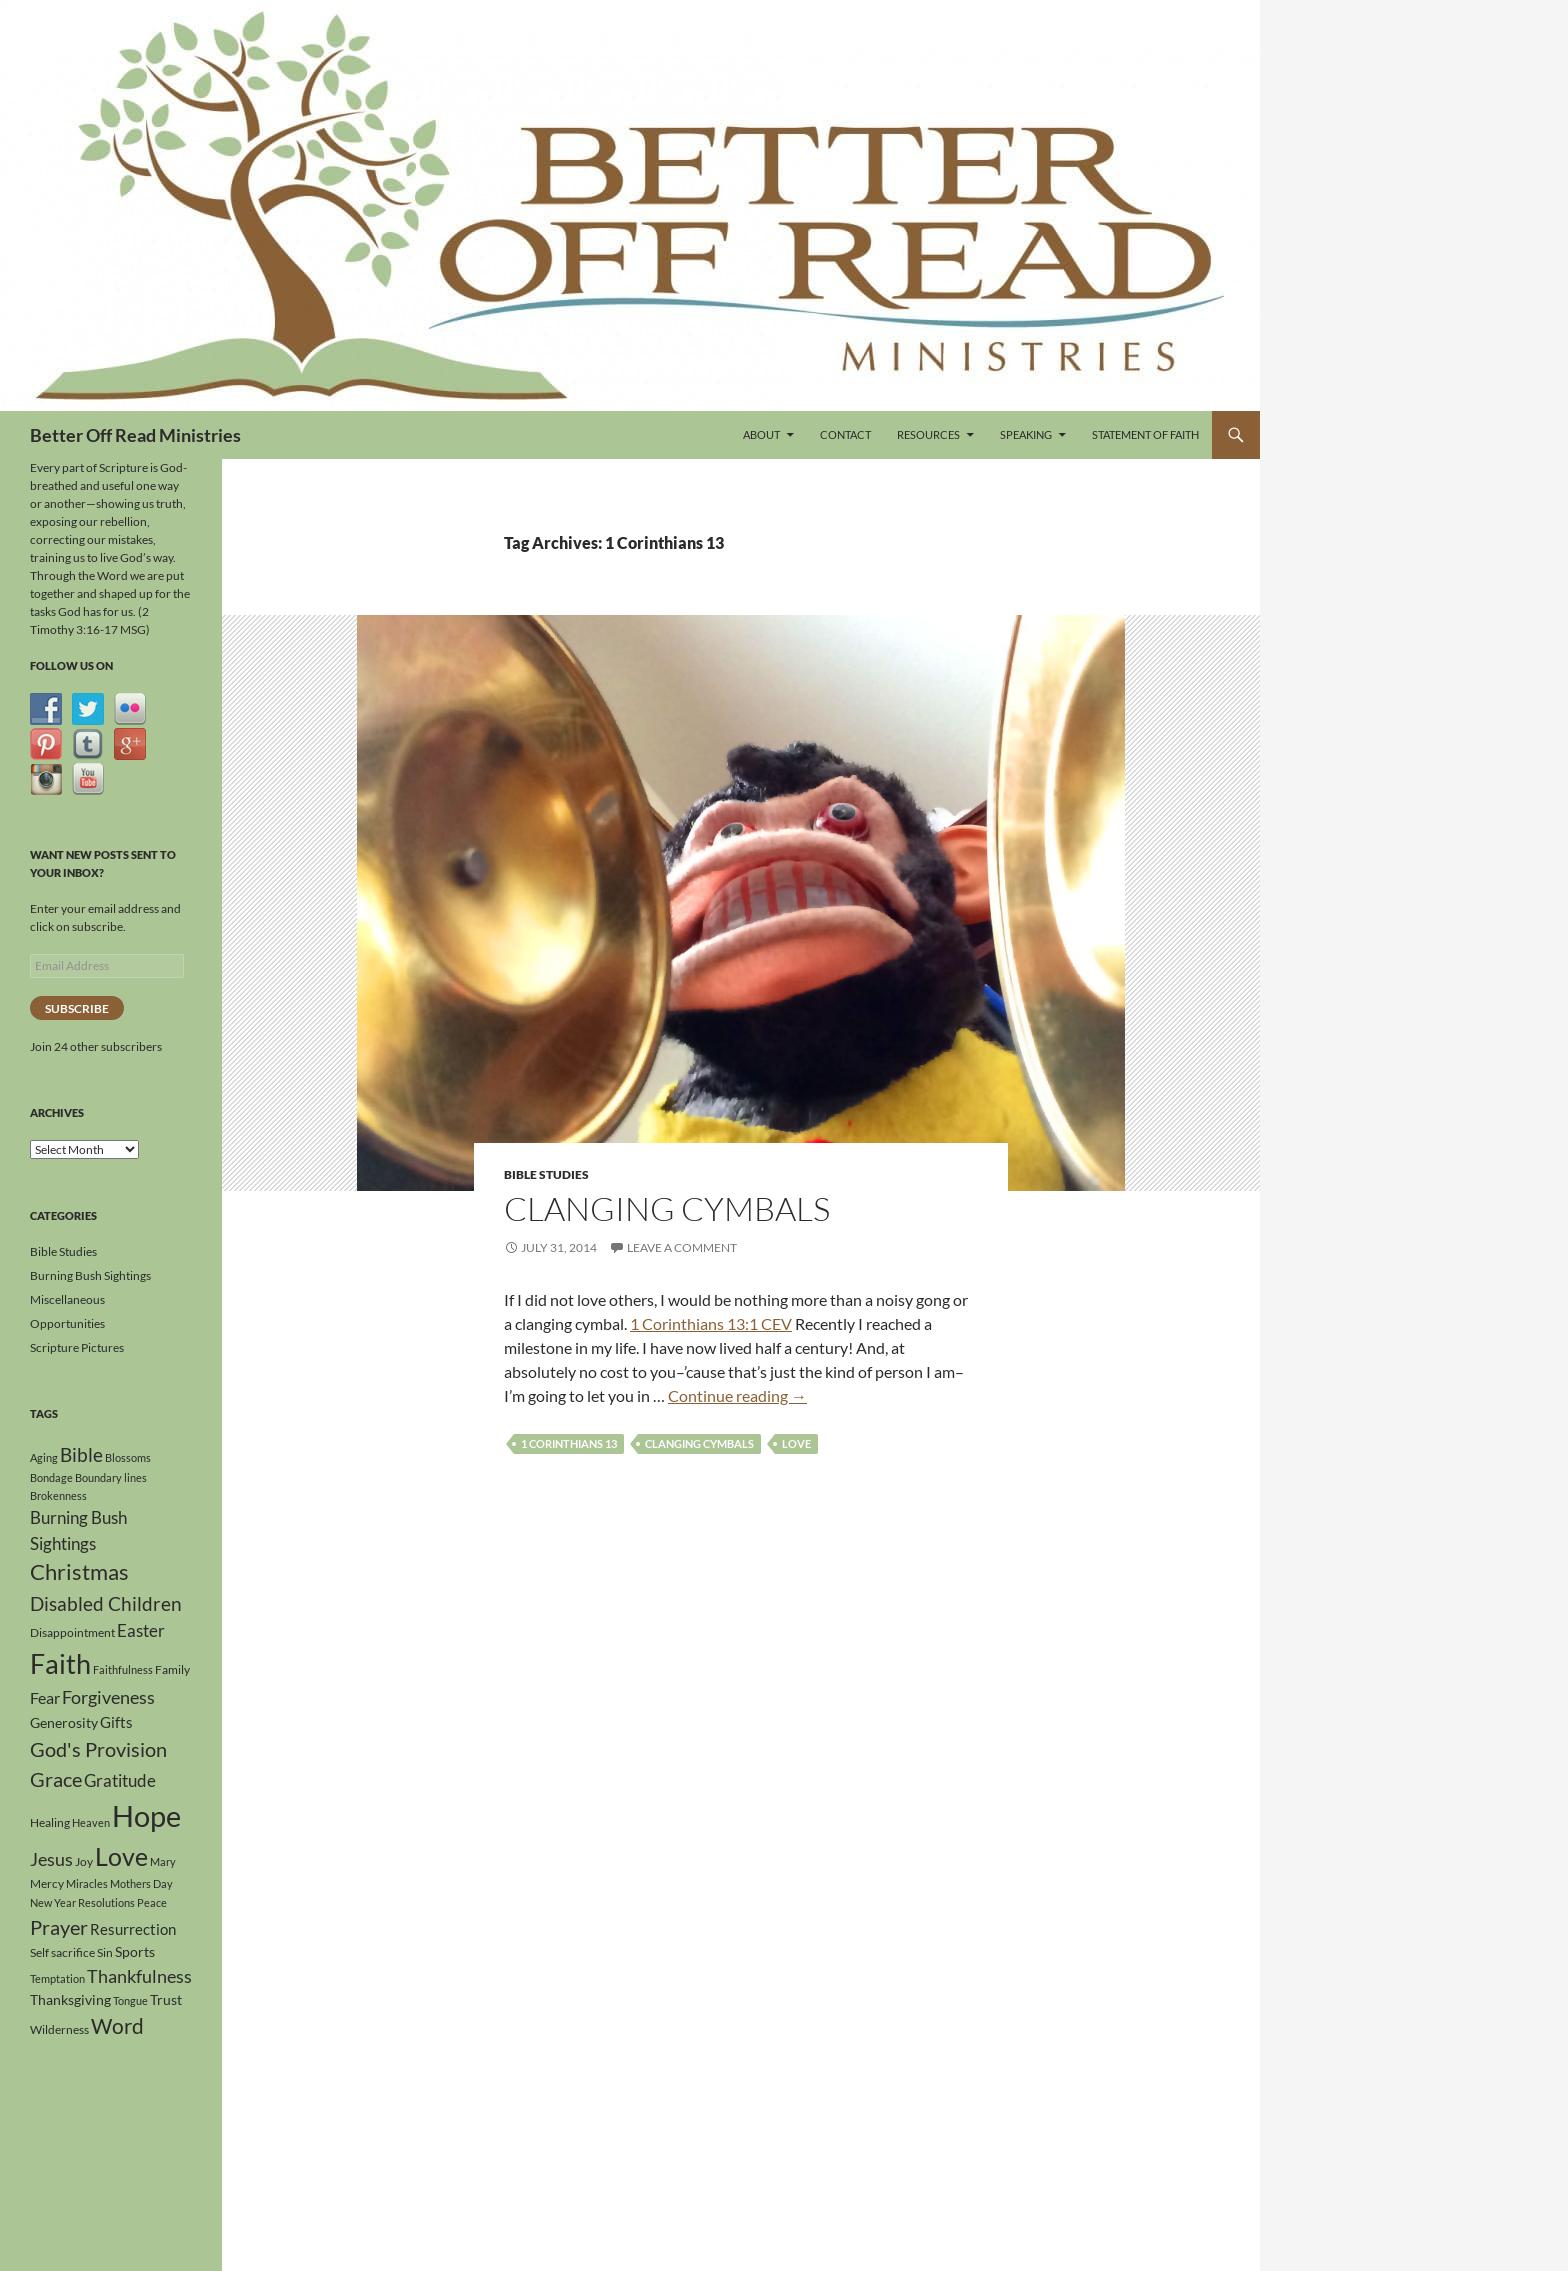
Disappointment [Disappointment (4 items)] (72, 1632)
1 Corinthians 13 (569, 1443)
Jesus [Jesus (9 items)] (51, 1859)
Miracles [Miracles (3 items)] (87, 1883)
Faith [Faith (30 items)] (60, 1663)
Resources (928, 434)
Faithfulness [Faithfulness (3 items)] (123, 1669)
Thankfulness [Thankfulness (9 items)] (139, 1976)
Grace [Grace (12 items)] (56, 1779)
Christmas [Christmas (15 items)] (79, 1572)
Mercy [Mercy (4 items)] (47, 1883)
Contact (845, 434)
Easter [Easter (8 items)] (141, 1630)
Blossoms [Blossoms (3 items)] (128, 1457)
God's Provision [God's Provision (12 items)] (98, 1749)
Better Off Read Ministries (135, 435)
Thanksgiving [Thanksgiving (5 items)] (70, 1999)
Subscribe (77, 1008)
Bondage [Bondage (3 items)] (51, 1477)
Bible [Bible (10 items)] (81, 1455)
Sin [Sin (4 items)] (105, 1952)
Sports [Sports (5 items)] (135, 1951)
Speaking (1026, 434)
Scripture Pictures (77, 1347)
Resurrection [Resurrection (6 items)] (133, 1929)
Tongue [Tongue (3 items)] (130, 2000)
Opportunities (67, 1323)
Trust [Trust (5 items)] (166, 1999)
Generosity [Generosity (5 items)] (64, 1722)
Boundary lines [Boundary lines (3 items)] (111, 1477)
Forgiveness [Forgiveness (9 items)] (108, 1697)
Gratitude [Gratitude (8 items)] (120, 1780)
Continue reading (737, 1395)
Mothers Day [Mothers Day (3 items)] (141, 1883)
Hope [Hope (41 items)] (146, 1815)
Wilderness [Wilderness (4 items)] (59, 2029)
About (761, 434)
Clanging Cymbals (667, 1208)
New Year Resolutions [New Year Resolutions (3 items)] (82, 1902)
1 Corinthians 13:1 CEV (711, 1323)
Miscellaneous (67, 1299)
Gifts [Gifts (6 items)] (116, 1722)
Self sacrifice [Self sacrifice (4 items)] (62, 1952)
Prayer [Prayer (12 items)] (59, 1927)
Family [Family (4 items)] (172, 1669)
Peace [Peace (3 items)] (152, 1902)
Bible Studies (546, 1174)
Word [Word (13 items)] (117, 2026)
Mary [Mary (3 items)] (163, 1861)
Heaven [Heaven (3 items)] (91, 1822)
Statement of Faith (1145, 434)
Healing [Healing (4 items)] (50, 1822)
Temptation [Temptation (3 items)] (57, 1978)
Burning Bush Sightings (90, 1275)
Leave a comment (682, 1247)
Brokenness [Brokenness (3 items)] (58, 1495)
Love (796, 1443)
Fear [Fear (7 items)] (45, 1697)
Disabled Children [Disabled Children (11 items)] (106, 1603)
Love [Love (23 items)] (121, 1856)
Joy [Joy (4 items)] (84, 1861)
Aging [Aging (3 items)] (44, 1457)
